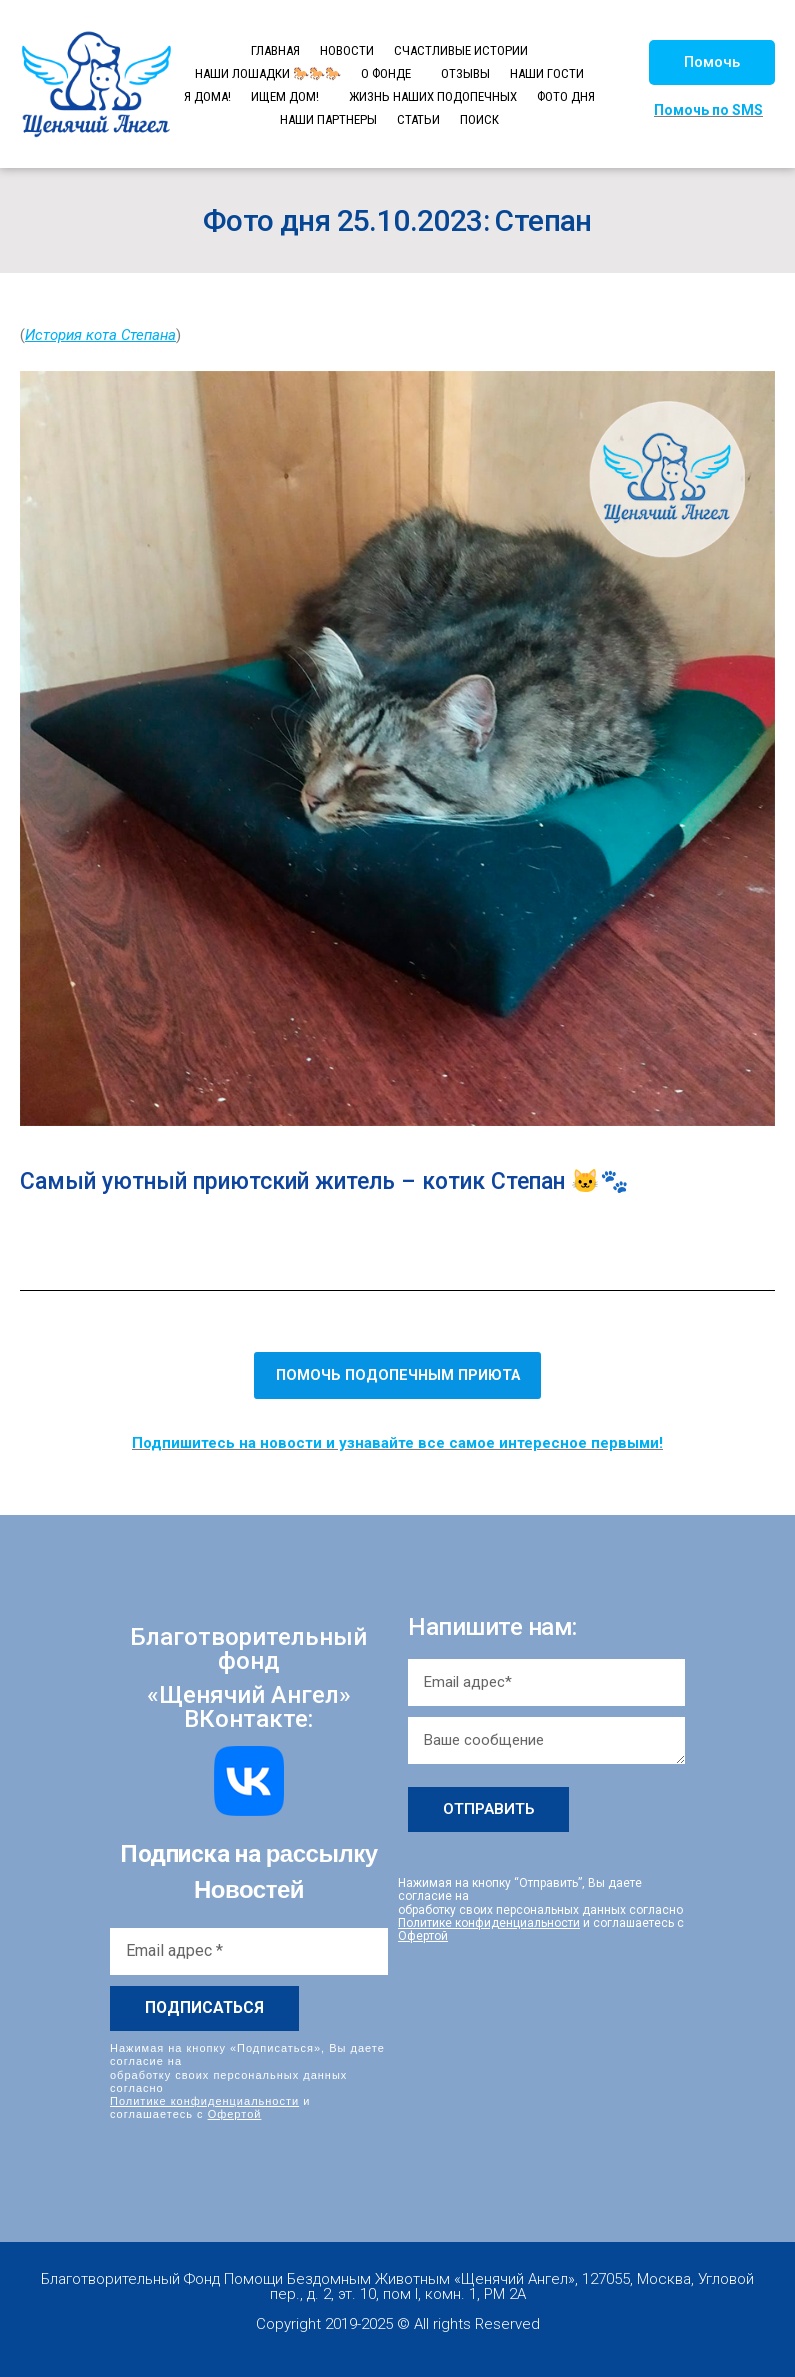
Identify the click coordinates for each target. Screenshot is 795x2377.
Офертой (235, 2114)
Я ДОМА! (207, 96)
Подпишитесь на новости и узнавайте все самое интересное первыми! (397, 1443)
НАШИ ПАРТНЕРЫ (328, 119)
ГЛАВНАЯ (275, 50)
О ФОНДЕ (386, 73)
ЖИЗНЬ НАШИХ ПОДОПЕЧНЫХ (433, 96)
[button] (712, 62)
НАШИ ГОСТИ (547, 73)
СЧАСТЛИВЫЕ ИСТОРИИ (461, 50)
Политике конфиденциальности (204, 2100)
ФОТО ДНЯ (566, 96)
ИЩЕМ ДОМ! (285, 96)
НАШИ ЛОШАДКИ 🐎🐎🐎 (268, 73)
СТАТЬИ (418, 119)
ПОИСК (479, 119)
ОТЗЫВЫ (465, 73)
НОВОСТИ (347, 50)
